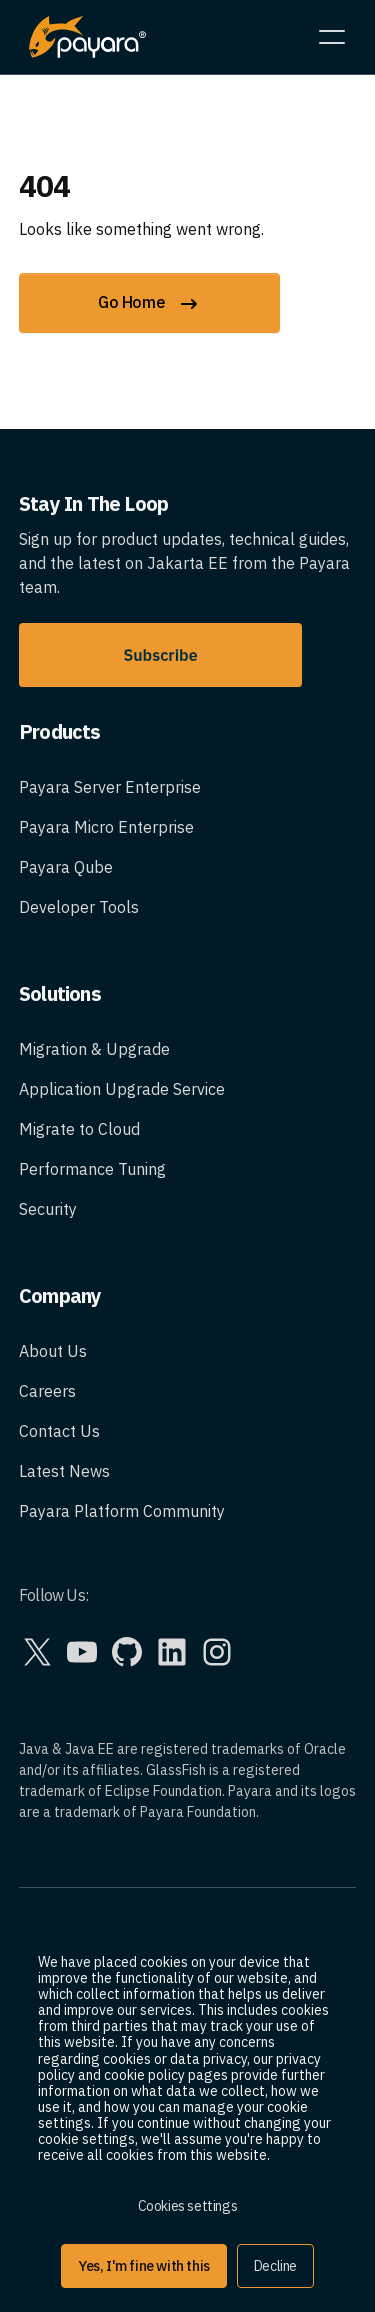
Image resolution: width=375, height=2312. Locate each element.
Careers (47, 1391)
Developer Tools (79, 907)
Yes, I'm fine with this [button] (144, 2266)
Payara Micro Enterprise (106, 827)
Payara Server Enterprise (110, 787)
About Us (53, 1351)
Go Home (149, 304)
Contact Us (59, 1431)
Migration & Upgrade (94, 1049)
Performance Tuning (92, 1169)
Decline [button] (275, 2266)
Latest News (64, 1471)
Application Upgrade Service (122, 1089)
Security (48, 1209)
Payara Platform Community (122, 1511)
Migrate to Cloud (79, 1129)
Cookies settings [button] (188, 2206)
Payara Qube (66, 867)
